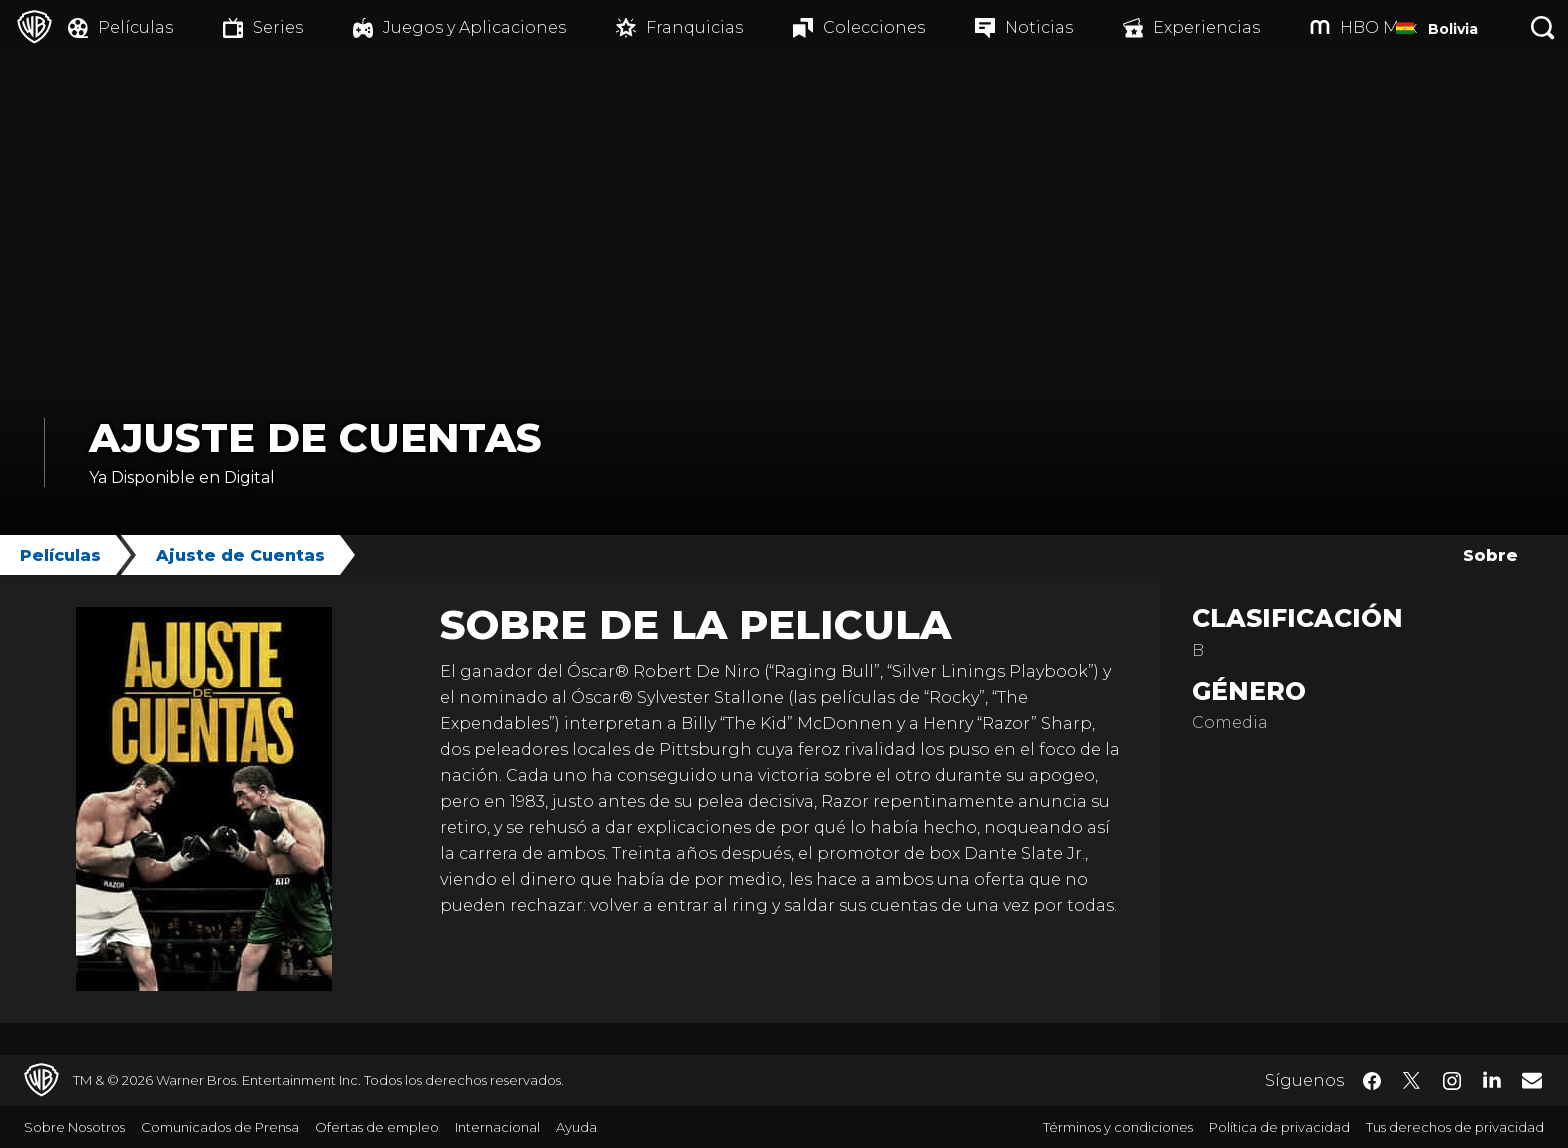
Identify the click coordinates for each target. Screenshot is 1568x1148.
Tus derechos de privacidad (1455, 1127)
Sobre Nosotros (74, 1127)
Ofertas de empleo (377, 1127)
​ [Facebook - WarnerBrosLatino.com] (1372, 1081)
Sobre (1490, 555)
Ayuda (576, 1127)
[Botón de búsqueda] (1543, 27)
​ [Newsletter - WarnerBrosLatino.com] (1532, 1080)
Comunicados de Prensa (220, 1127)
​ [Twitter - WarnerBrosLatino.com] (1412, 1081)
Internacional (497, 1127)
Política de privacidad (1279, 1127)
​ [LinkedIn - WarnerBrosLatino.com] (1492, 1079)
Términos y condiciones (1118, 1127)
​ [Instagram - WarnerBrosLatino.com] (1452, 1081)
